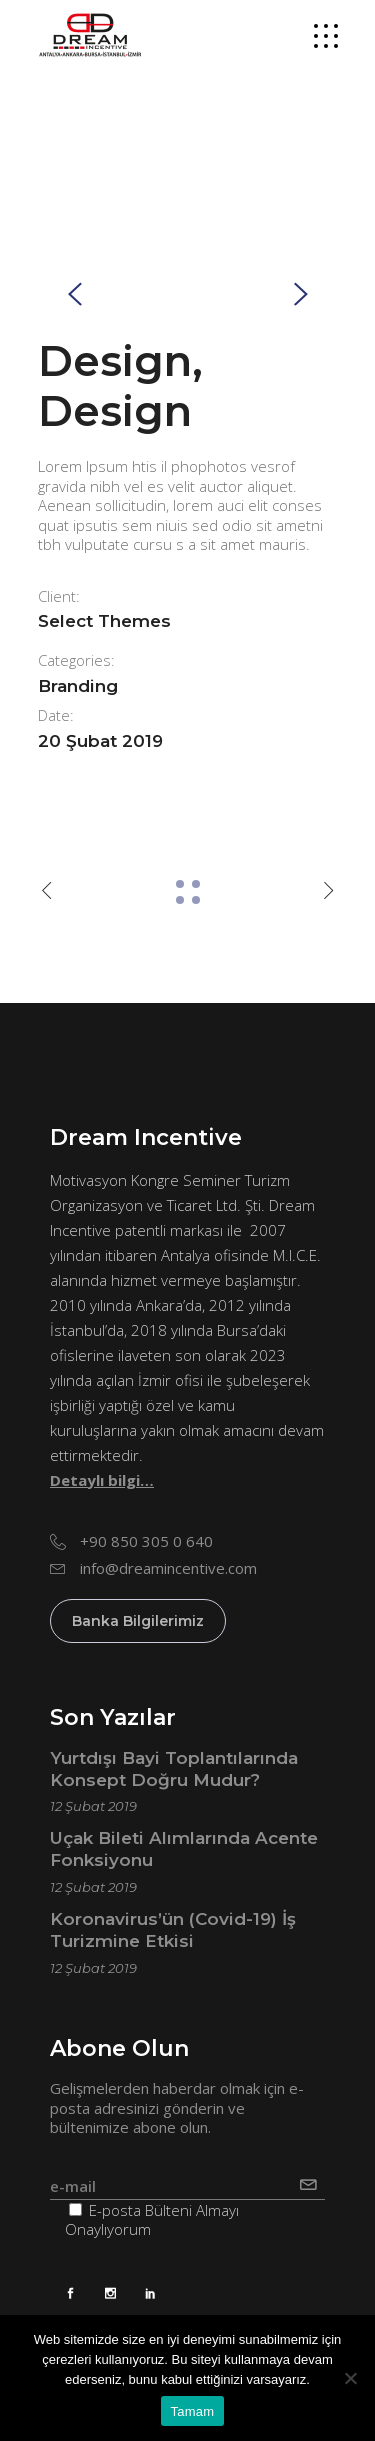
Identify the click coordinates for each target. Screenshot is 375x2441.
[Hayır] (350, 2378)
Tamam (193, 2411)
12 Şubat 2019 (93, 1806)
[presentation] (75, 293)
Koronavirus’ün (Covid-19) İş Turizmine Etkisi (173, 1930)
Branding (78, 686)
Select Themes (104, 621)
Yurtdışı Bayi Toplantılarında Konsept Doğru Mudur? (174, 1769)
